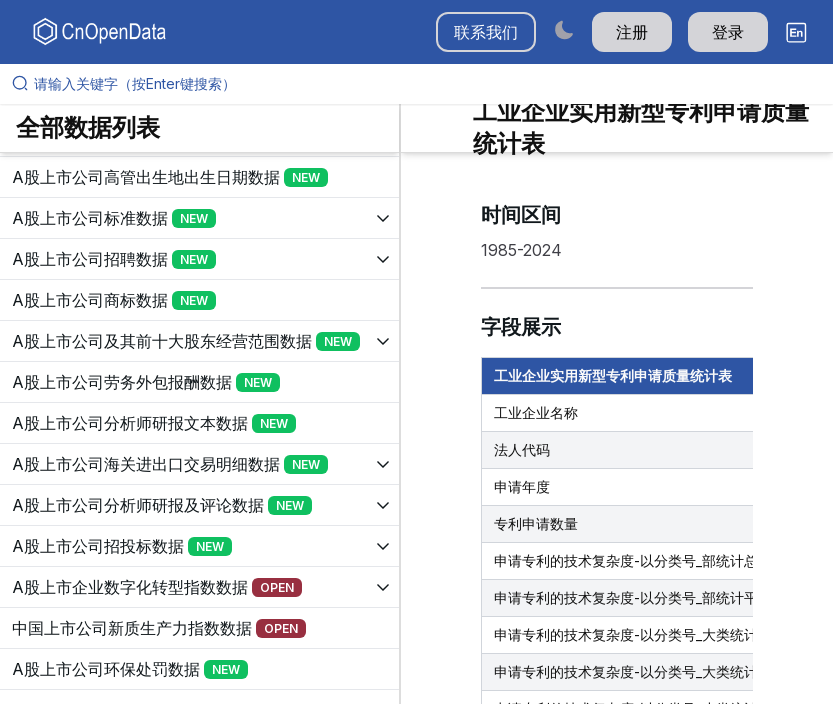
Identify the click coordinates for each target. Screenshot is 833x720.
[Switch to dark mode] (564, 29)
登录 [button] (728, 32)
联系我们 (486, 32)
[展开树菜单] (199, 177)
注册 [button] (632, 32)
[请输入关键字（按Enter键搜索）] (424, 84)
